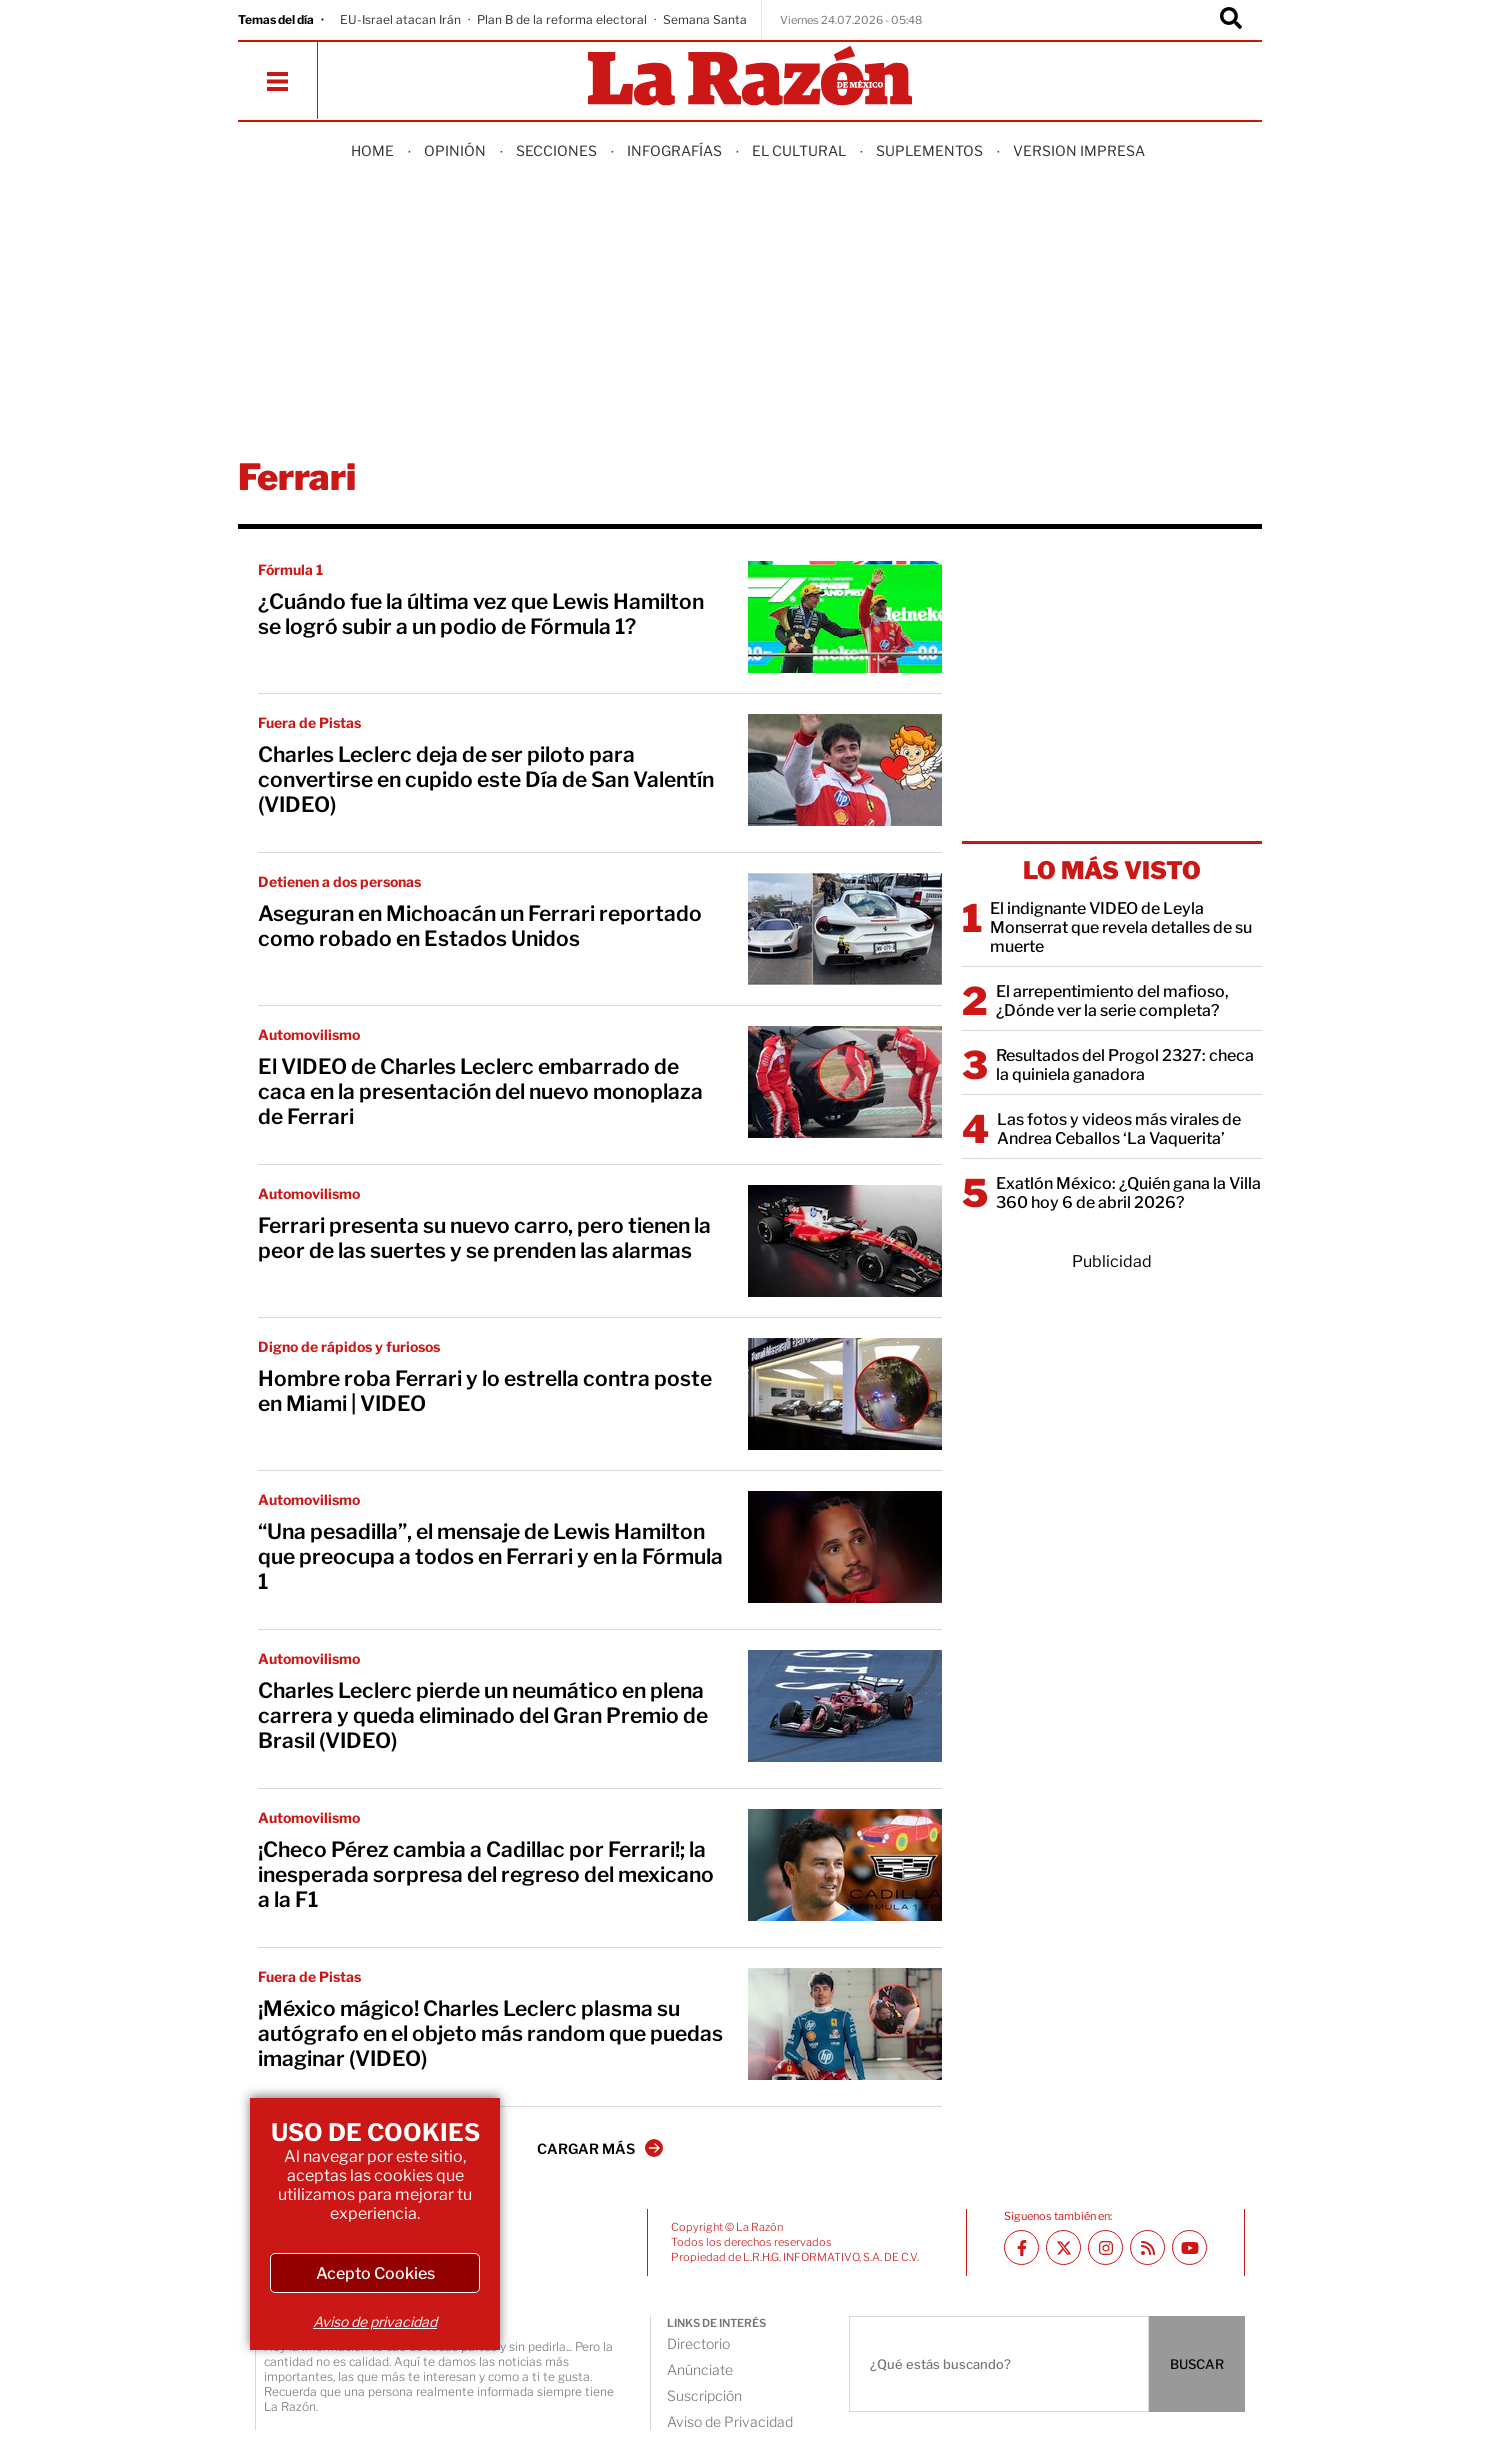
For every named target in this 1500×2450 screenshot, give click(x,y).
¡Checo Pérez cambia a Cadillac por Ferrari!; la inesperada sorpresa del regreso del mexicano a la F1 (486, 1874)
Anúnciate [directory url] (700, 2369)
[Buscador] (1231, 20)
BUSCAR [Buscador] (1197, 2364)
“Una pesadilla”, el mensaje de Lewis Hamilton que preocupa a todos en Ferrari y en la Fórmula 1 (490, 1556)
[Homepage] (750, 77)
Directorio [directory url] (698, 2343)
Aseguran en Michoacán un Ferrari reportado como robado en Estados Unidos (480, 926)
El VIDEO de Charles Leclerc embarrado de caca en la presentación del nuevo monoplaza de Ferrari (480, 1091)
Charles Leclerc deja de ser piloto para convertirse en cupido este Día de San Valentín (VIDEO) (486, 779)
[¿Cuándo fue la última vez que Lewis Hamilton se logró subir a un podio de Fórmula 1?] (845, 617)
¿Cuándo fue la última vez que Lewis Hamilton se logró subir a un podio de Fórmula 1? (481, 614)
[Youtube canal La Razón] (1189, 2247)
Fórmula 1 (290, 569)
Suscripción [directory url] (704, 2395)
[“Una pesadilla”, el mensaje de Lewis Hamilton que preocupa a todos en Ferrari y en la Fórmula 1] (845, 1547)
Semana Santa (705, 19)
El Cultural (799, 150)
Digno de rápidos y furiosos (349, 1346)
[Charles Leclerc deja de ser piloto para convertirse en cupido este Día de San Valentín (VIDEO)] (845, 770)
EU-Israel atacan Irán (400, 19)
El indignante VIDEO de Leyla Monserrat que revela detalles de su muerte (1121, 927)
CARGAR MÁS (600, 2148)
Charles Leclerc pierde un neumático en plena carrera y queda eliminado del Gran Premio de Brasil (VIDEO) (483, 1715)
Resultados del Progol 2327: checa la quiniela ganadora (1125, 1065)
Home (372, 150)
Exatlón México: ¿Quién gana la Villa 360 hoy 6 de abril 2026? (1128, 1193)
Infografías (674, 150)
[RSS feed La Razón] (1147, 2247)
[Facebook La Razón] (1021, 2247)
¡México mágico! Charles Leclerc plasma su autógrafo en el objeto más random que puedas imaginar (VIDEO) (490, 2033)
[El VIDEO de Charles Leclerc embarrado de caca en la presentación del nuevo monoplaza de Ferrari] (845, 1082)
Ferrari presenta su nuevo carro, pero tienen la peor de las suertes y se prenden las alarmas (484, 1238)
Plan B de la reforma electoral (562, 19)
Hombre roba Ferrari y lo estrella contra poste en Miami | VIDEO (485, 1391)
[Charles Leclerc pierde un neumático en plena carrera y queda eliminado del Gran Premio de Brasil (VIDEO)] (845, 1706)
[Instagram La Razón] (1105, 2247)
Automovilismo (309, 1034)
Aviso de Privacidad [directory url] (730, 2421)
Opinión (455, 150)
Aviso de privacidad (375, 2321)
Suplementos (929, 150)
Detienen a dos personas (339, 881)
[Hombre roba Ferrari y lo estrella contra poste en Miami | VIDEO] (845, 1394)
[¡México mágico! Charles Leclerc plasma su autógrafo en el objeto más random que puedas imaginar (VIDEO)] (845, 2024)
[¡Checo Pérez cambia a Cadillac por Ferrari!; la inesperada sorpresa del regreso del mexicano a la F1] (845, 1865)
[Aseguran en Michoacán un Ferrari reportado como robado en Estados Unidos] (845, 929)
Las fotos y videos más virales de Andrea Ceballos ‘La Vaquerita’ (1119, 1129)
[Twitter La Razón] (1063, 2247)
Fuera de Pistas (309, 722)
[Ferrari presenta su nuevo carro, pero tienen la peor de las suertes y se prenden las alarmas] (845, 1241)
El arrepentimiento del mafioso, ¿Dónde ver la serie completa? (1112, 1001)
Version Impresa (1079, 150)
